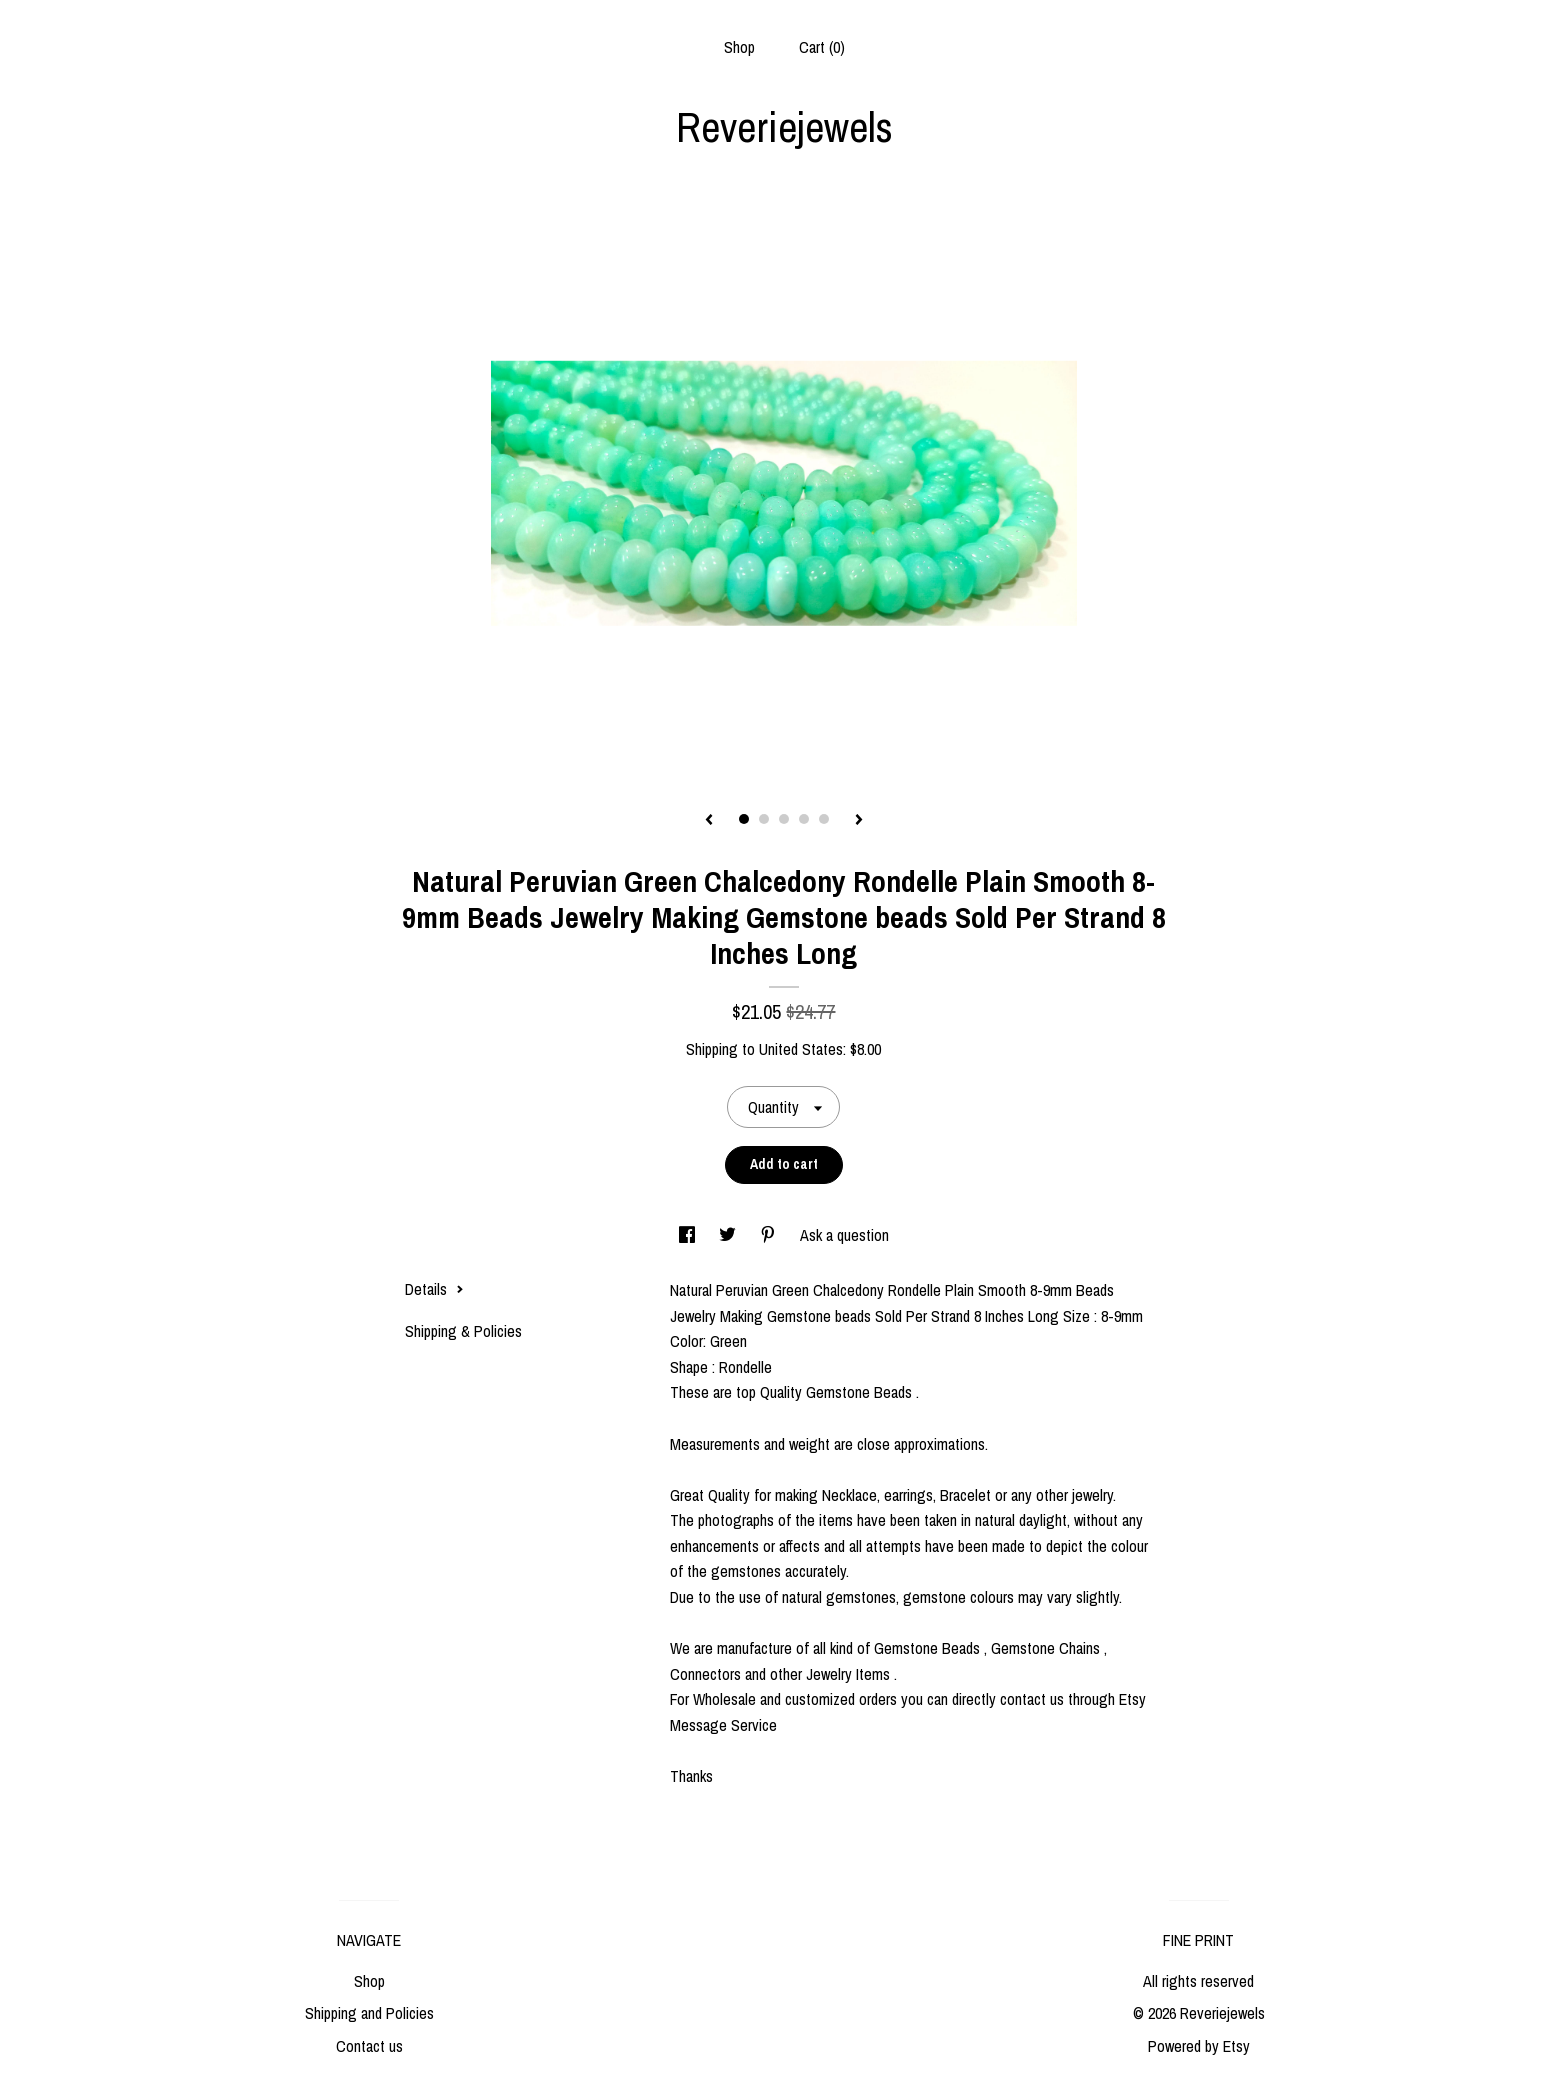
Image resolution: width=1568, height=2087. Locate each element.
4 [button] (804, 819)
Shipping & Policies (463, 1331)
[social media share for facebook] (689, 1235)
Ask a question (844, 1235)
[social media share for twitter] (729, 1235)
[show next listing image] (859, 821)
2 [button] (764, 819)
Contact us (369, 2046)
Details (434, 1289)
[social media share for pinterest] (770, 1235)
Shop (739, 47)
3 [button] (784, 819)
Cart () (822, 47)
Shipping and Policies (369, 2013)
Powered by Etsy (1199, 2046)
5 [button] (824, 819)
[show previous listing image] (709, 821)
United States (801, 1049)
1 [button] (744, 819)
